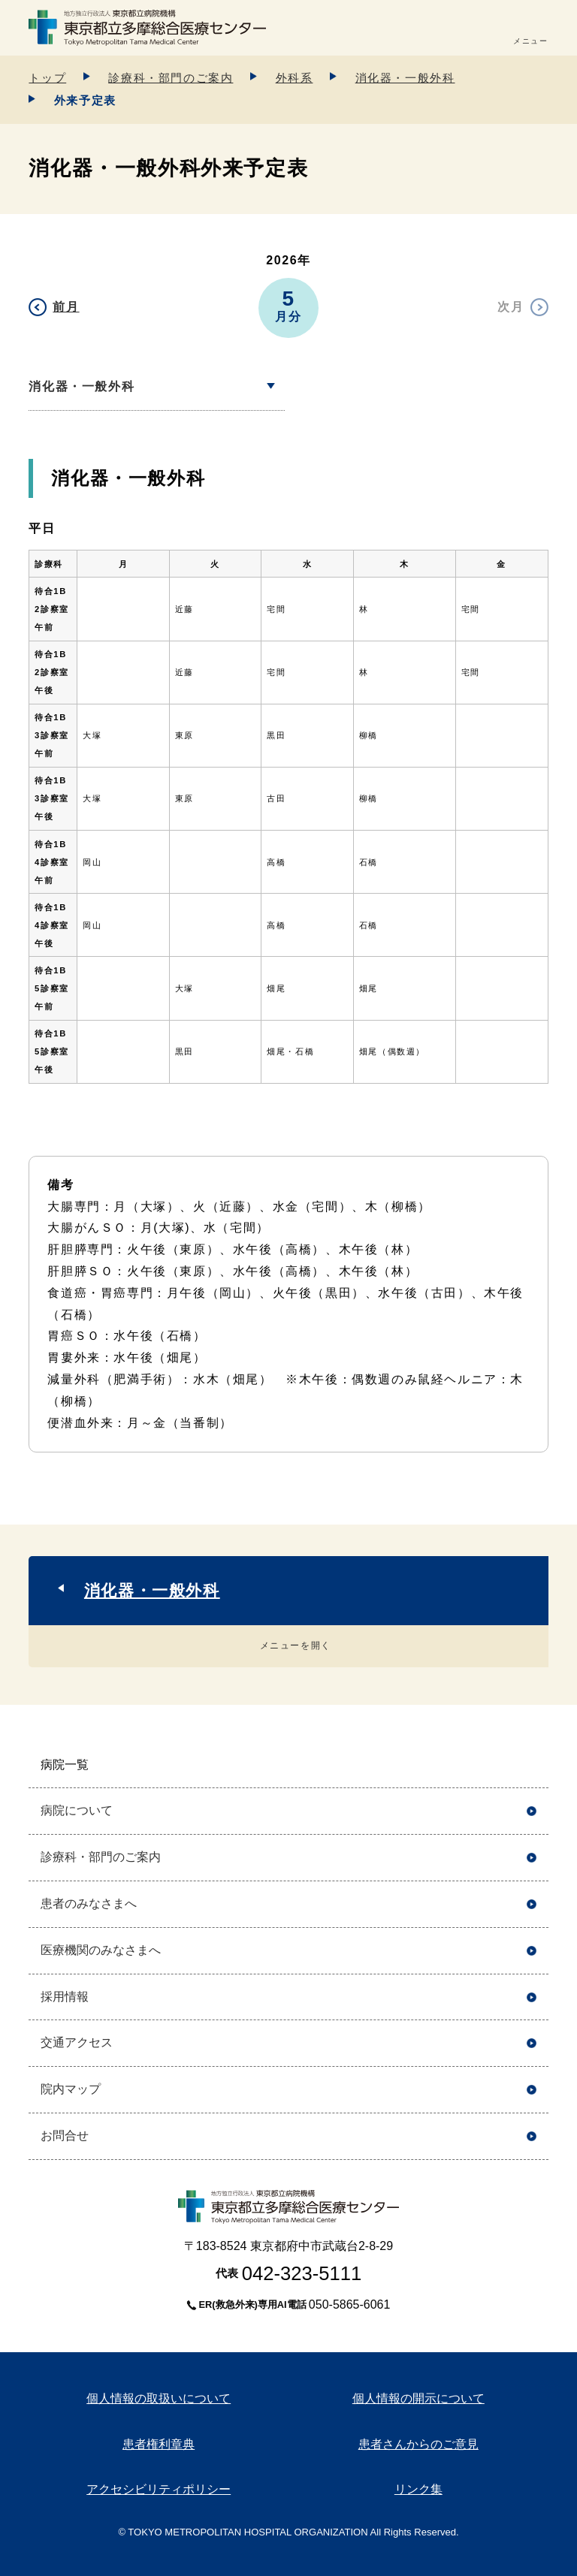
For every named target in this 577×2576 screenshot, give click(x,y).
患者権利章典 (158, 2444)
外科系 (294, 77)
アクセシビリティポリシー (158, 2489)
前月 (66, 306)
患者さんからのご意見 (418, 2444)
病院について (77, 1810)
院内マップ (71, 2089)
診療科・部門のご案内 (170, 77)
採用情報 (65, 1996)
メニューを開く (295, 1645)
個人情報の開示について (418, 2398)
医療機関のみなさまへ (101, 1950)
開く (531, 1765)
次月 (510, 306)
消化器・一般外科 (405, 77)
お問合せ (65, 2135)
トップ (47, 77)
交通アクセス (77, 2042)
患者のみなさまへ (89, 1903)
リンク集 (418, 2489)
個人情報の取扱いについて (158, 2398)
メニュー (530, 41)
